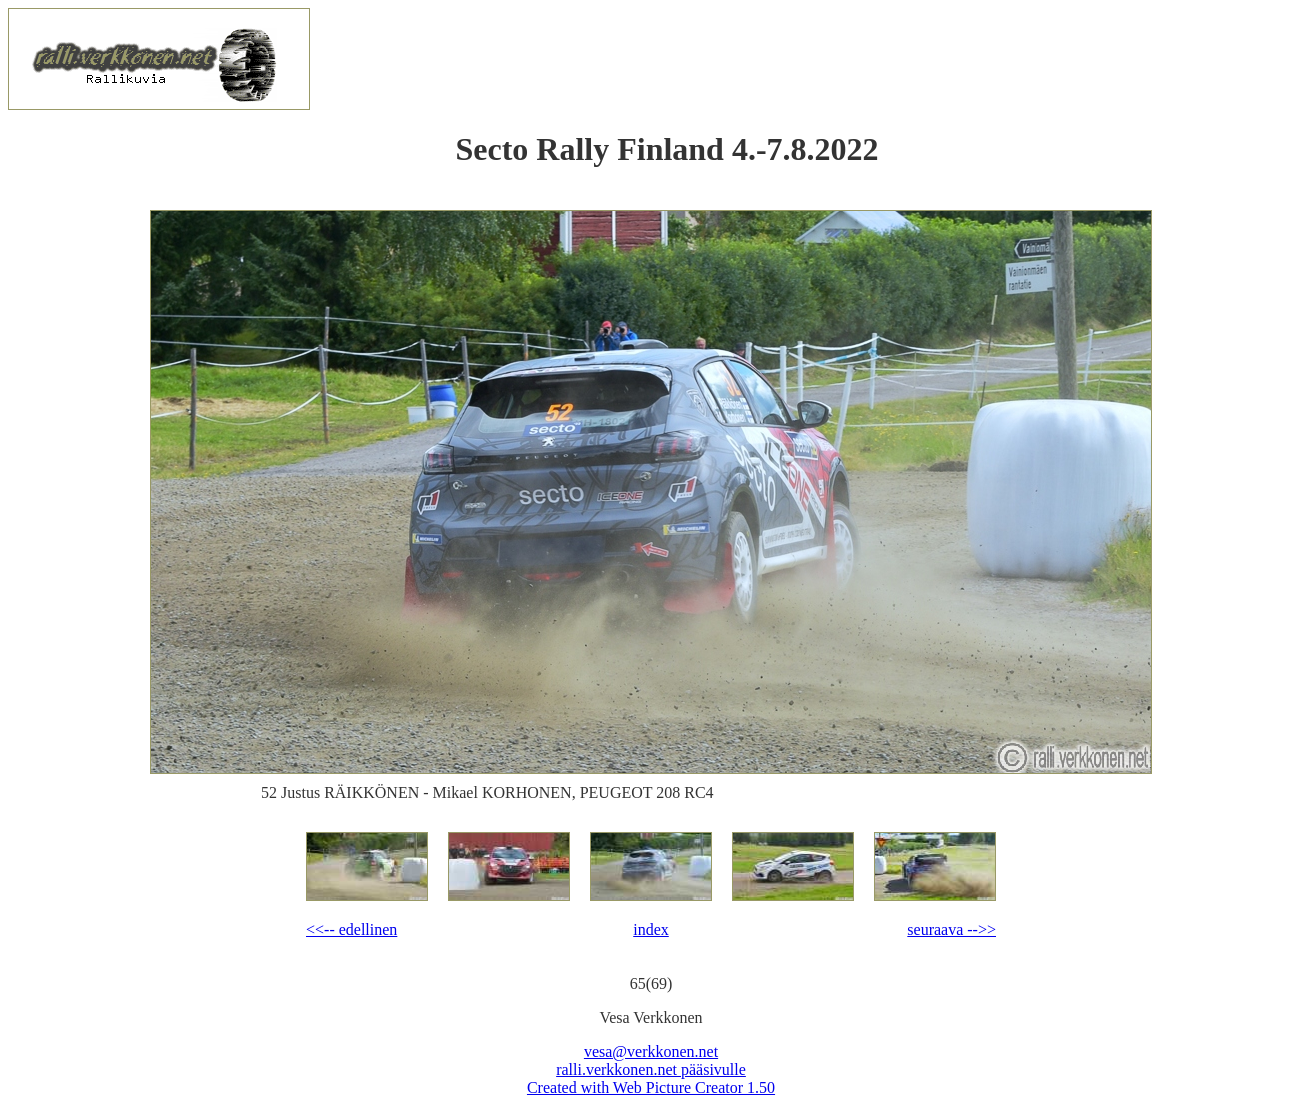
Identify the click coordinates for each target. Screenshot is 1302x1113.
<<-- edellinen (351, 929)
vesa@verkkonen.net (651, 1051)
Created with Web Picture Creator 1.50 (651, 1087)
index (651, 929)
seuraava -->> (951, 929)
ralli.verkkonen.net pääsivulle (651, 1069)
